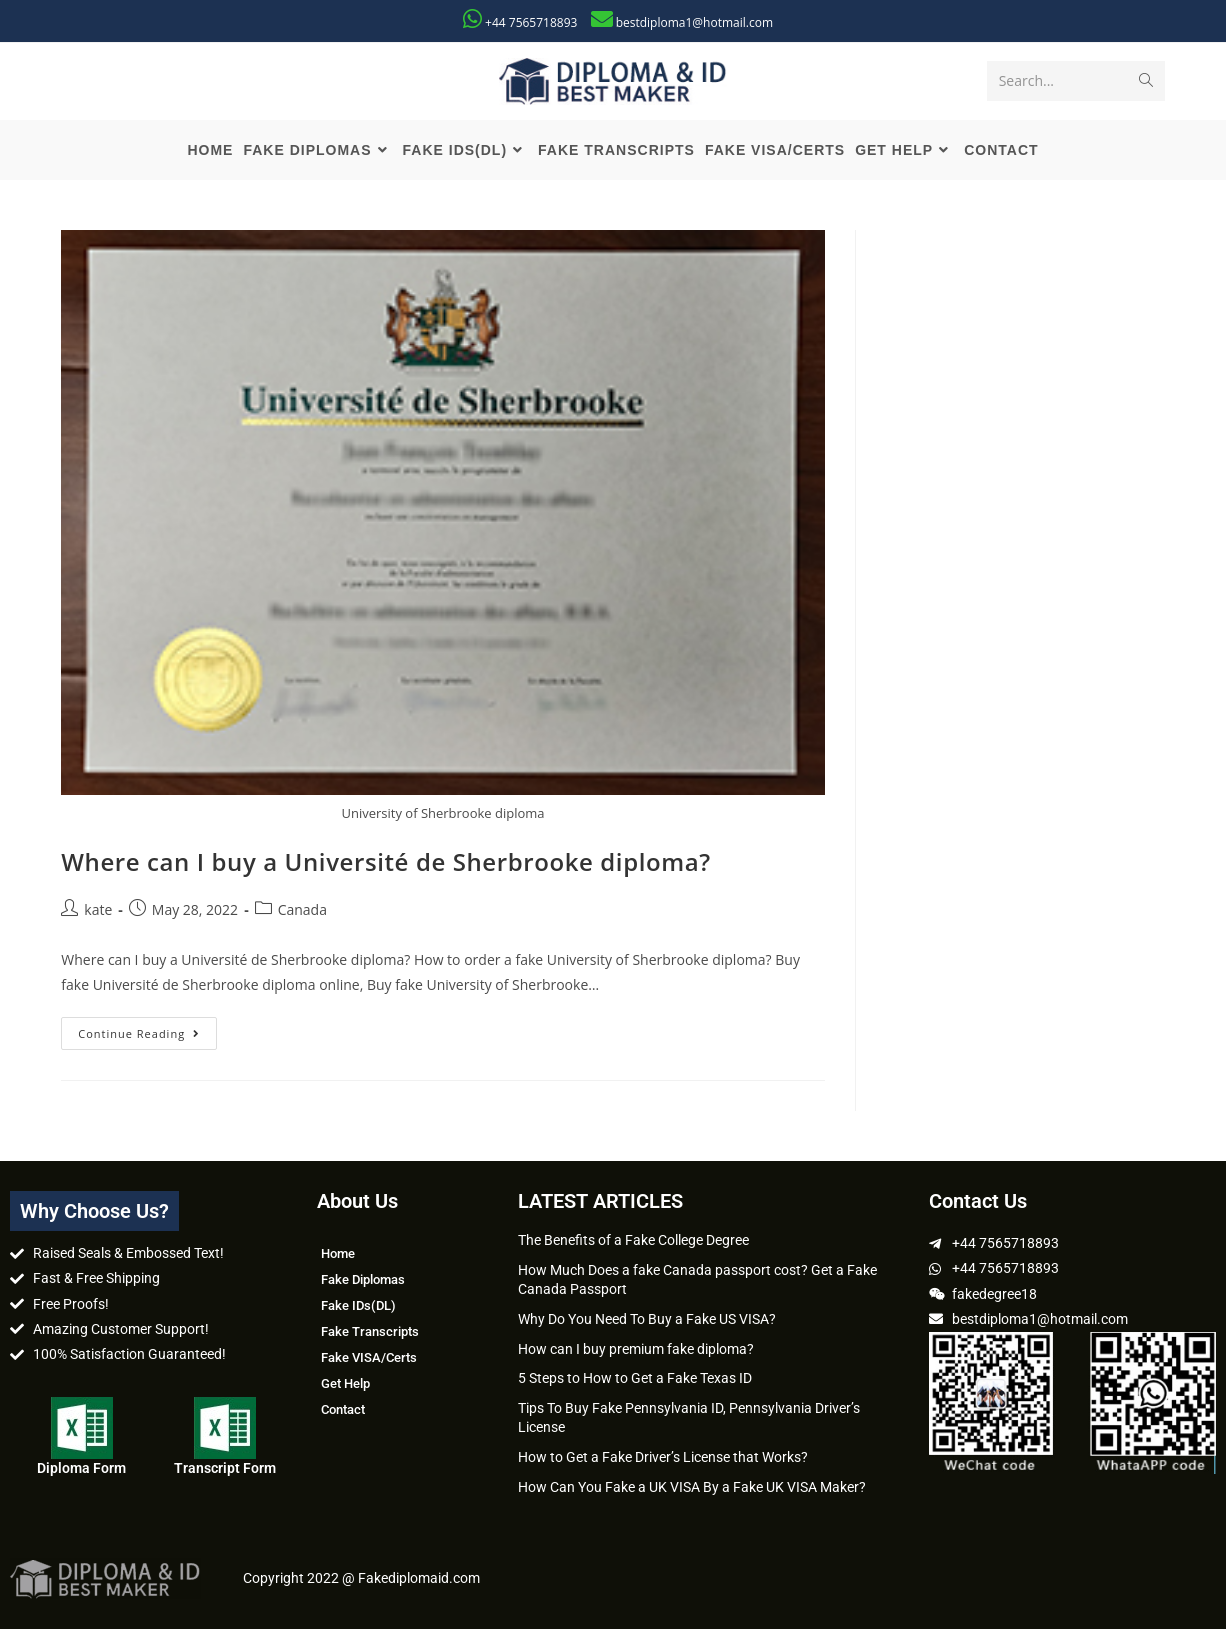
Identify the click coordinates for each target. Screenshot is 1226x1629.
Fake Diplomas (363, 1279)
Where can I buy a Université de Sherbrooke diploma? (385, 861)
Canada (302, 909)
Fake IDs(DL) (358, 1305)
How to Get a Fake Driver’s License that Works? (663, 1457)
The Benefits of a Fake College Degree (633, 1240)
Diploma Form (81, 1468)
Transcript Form (225, 1468)
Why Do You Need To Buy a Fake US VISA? (647, 1319)
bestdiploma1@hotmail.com (694, 22)
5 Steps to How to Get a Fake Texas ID (635, 1378)
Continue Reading (147, 1029)
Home (338, 1253)
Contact (343, 1409)
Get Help (345, 1383)
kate (98, 909)
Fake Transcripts (370, 1331)
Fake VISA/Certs (369, 1357)
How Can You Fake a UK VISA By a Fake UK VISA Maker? (692, 1487)
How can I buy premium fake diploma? (636, 1349)
